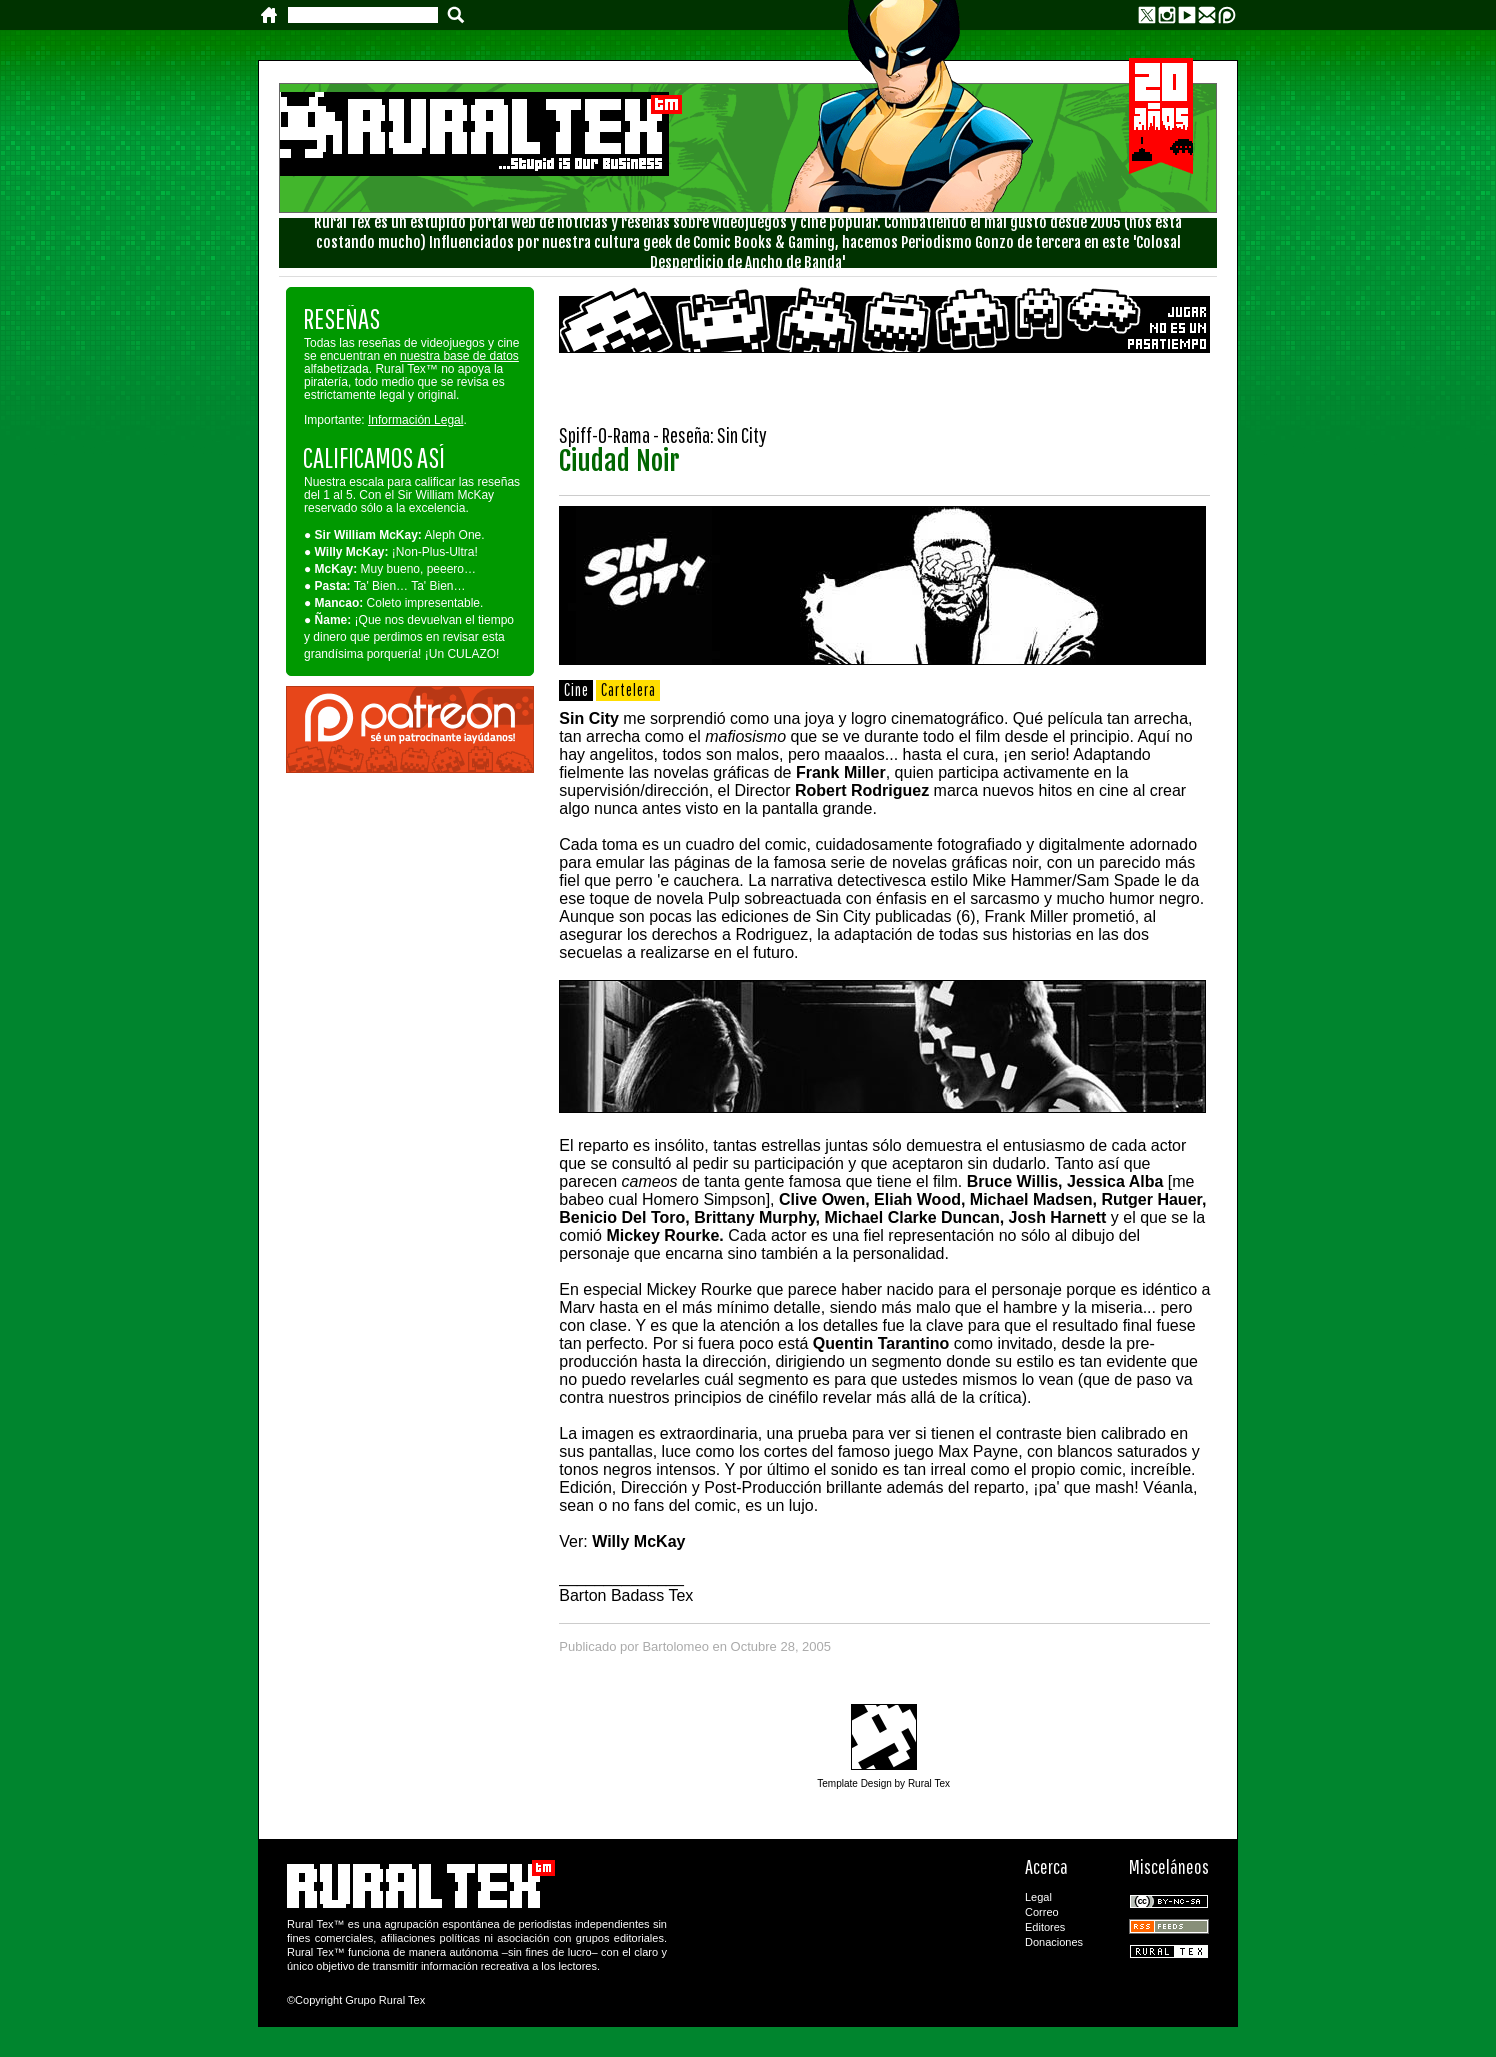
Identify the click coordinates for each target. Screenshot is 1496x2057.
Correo (1042, 1912)
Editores (1045, 1927)
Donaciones (1054, 1942)
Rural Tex (1169, 1951)
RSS (1169, 1926)
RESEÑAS (341, 318)
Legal (1038, 1897)
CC (1169, 1901)
